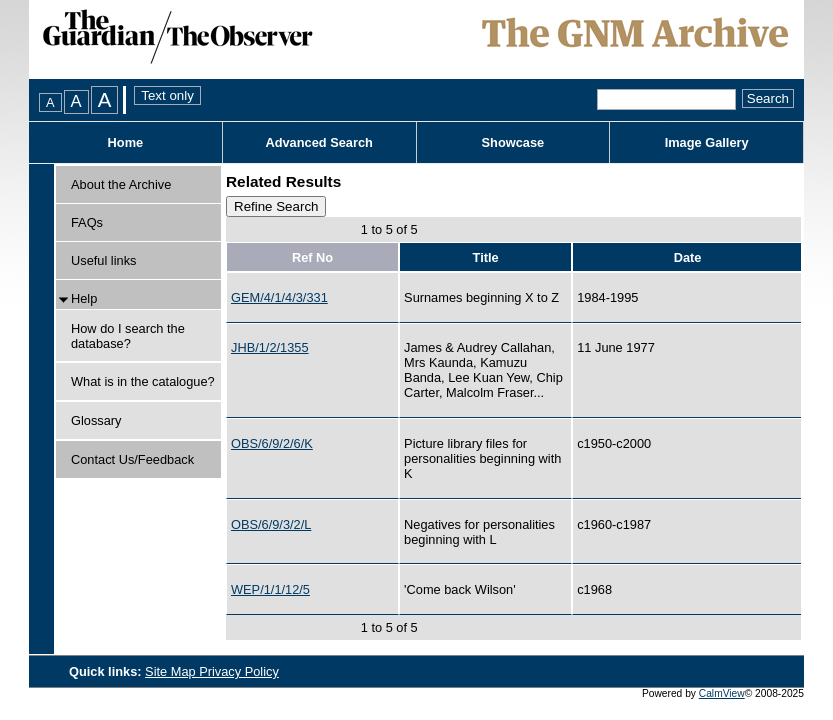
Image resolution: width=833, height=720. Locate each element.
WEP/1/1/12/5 (270, 589)
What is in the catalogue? (143, 381)
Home (126, 142)
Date (688, 257)
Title (486, 257)
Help (84, 298)
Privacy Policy (239, 671)
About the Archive (121, 184)
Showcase (513, 142)
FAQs (87, 222)
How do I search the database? (128, 336)
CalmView (722, 693)
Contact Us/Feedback (132, 459)
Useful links (103, 260)
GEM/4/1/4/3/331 (279, 297)
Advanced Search (318, 142)
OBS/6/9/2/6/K (272, 443)
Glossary (96, 420)
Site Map (172, 671)
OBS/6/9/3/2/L (271, 524)
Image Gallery (707, 142)
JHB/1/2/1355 (270, 347)
